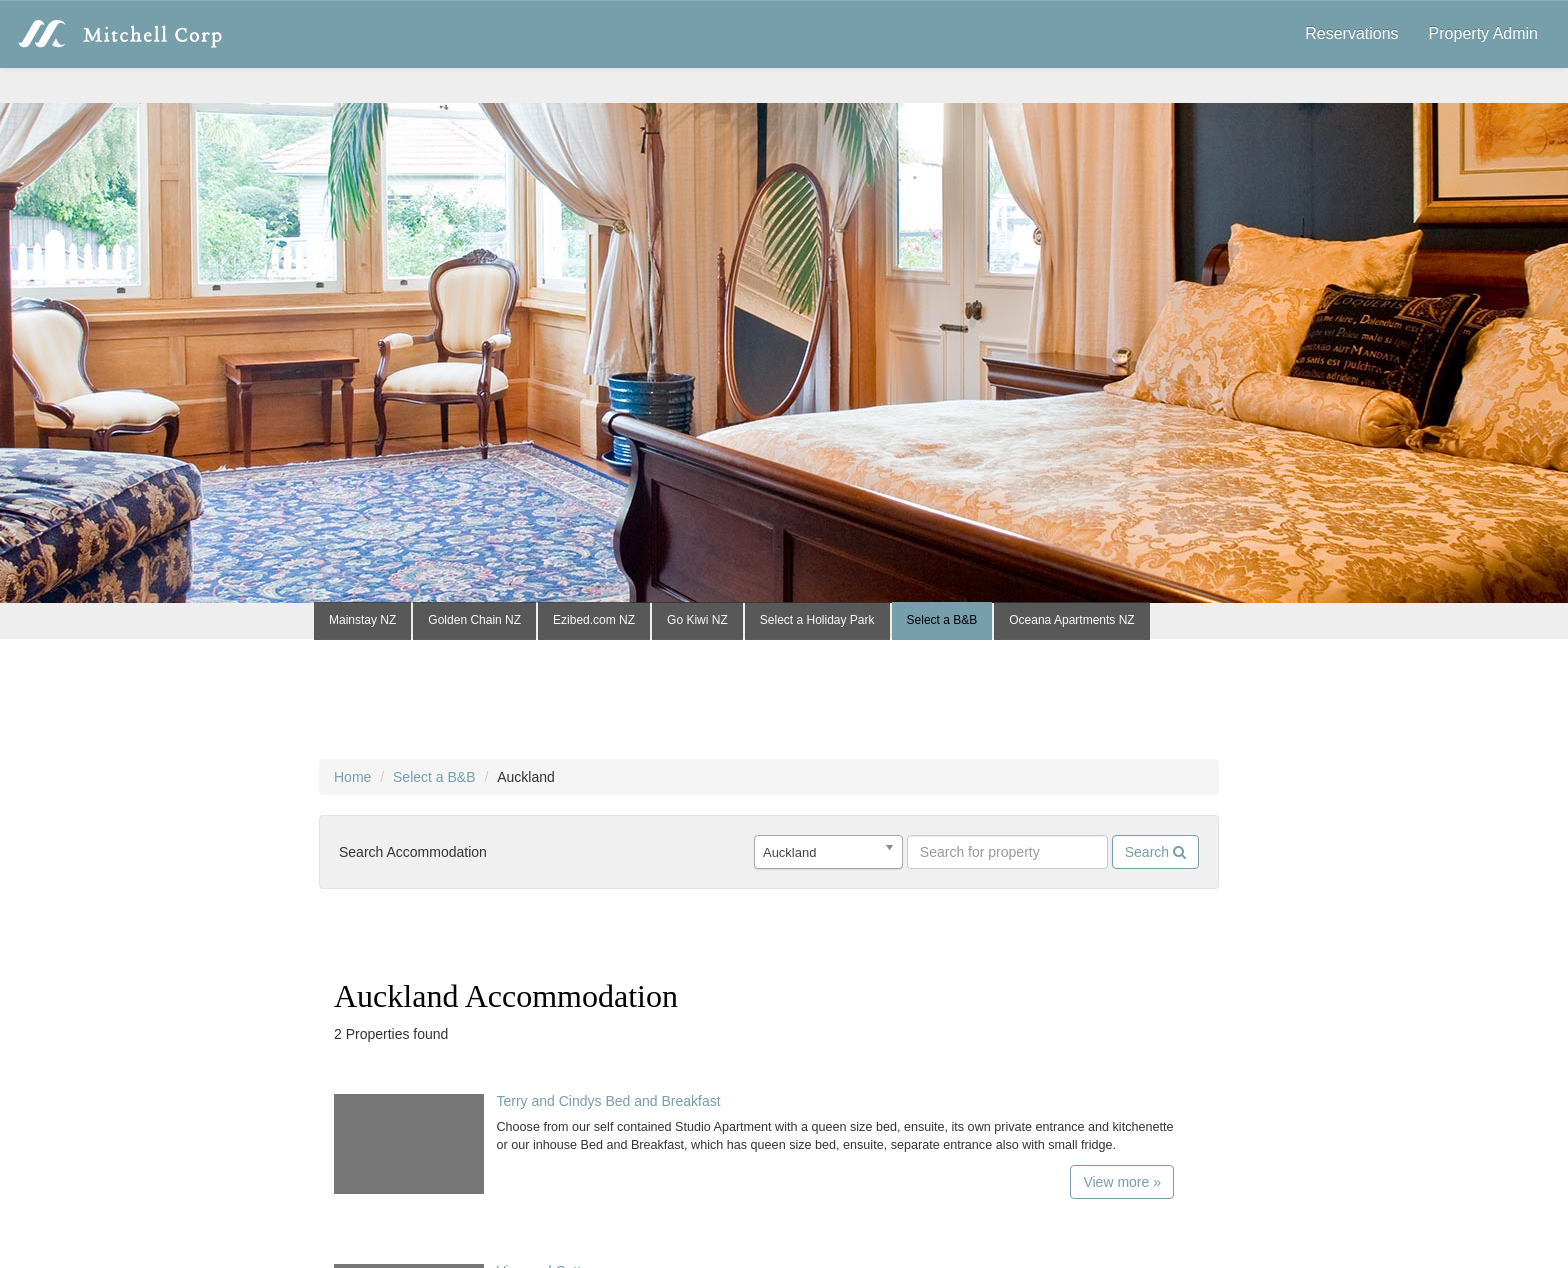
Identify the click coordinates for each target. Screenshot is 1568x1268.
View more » (1122, 1182)
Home (352, 777)
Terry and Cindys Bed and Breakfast (608, 1101)
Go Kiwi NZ (697, 620)
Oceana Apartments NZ (1071, 620)
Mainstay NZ (362, 620)
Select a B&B (942, 620)
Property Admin (1483, 33)
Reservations (1351, 33)
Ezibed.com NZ (594, 620)
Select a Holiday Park (817, 620)
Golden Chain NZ (474, 620)
